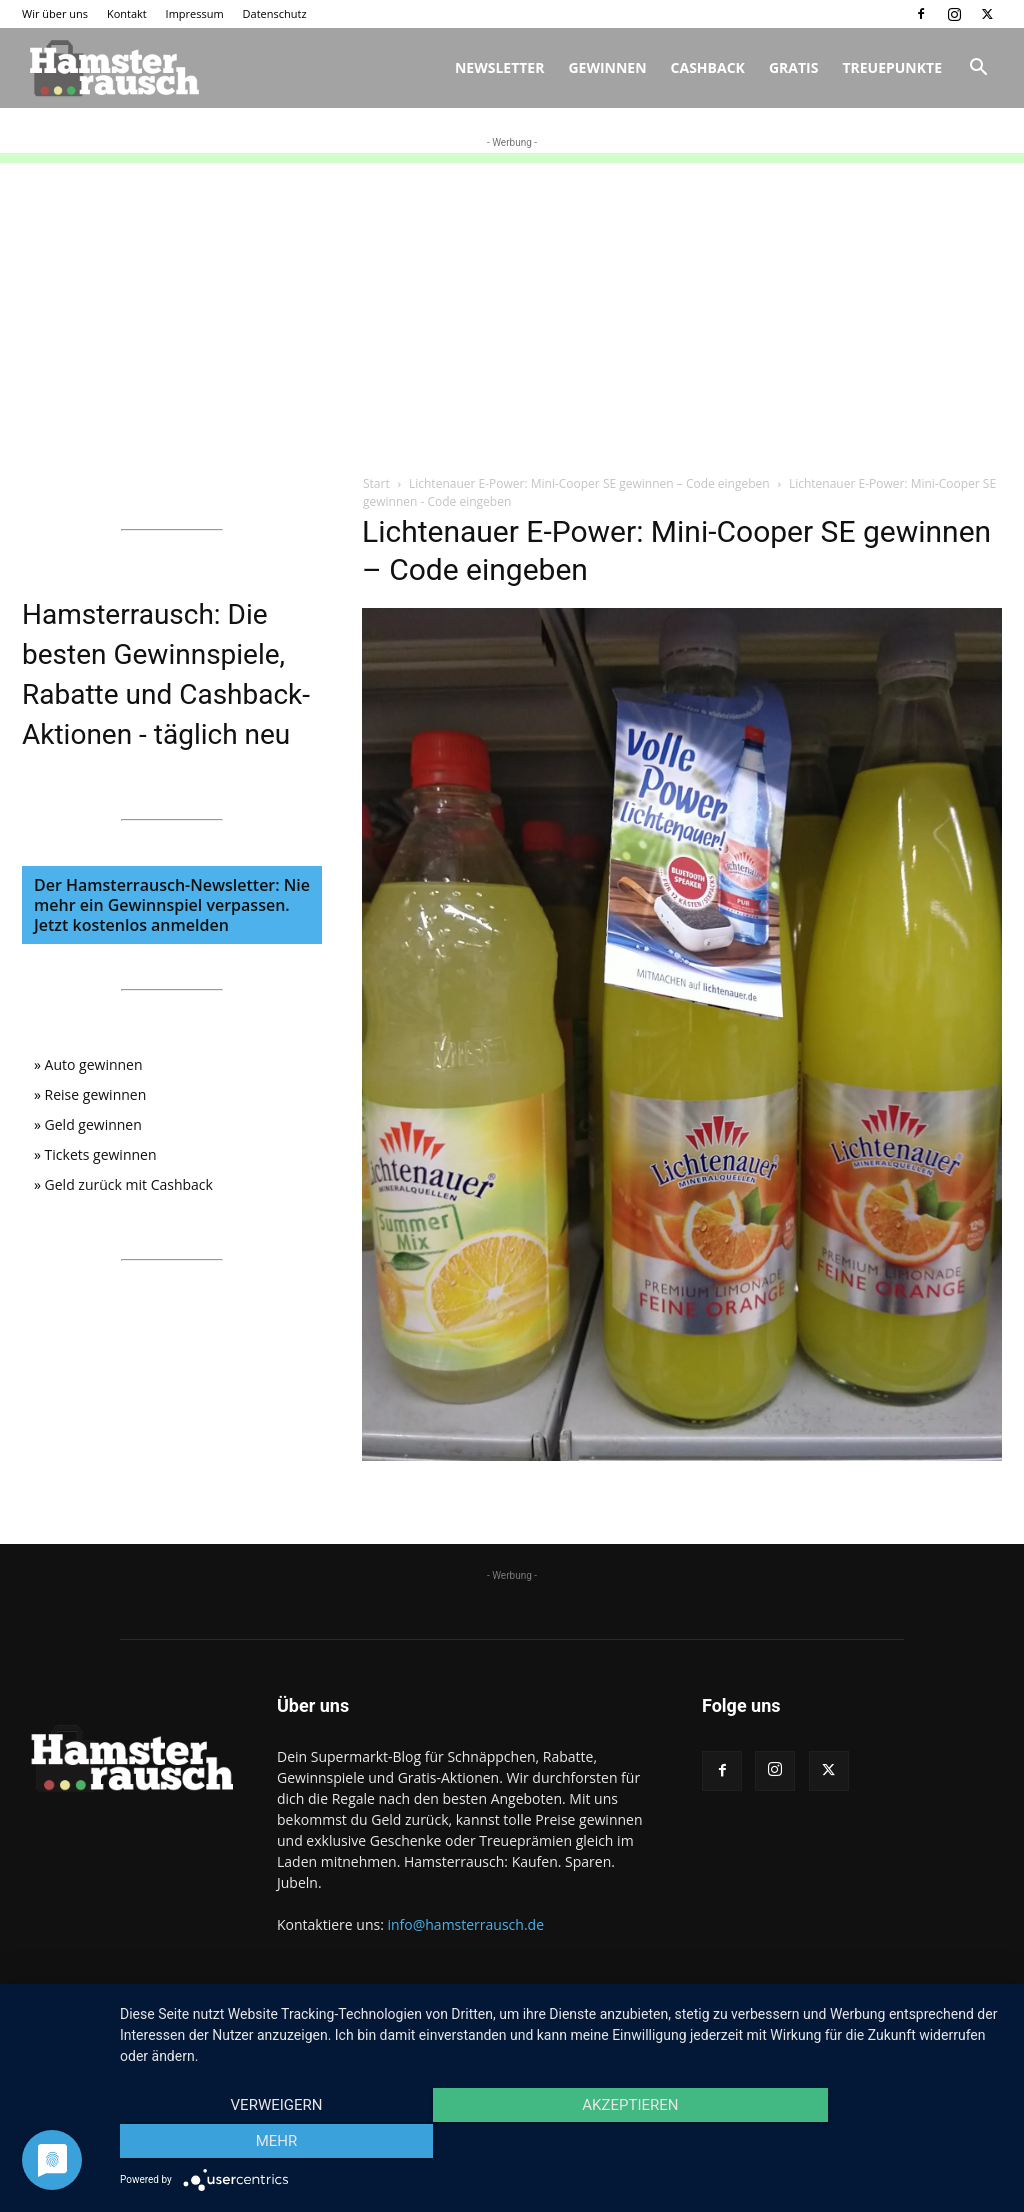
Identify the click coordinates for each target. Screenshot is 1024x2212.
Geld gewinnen (93, 1124)
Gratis (794, 67)
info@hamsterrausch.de (465, 1924)
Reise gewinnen (96, 1094)
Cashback (708, 67)
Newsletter (500, 67)
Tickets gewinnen (101, 1154)
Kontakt (127, 13)
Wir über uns (55, 13)
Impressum (195, 13)
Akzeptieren (562, 2143)
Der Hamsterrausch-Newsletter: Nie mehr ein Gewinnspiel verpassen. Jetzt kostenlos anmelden (172, 905)
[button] (978, 69)
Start (376, 483)
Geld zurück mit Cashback (129, 1184)
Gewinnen (607, 67)
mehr (872, 2143)
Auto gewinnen (94, 1064)
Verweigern (253, 2143)
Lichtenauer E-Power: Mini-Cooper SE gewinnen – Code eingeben (589, 483)
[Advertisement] (512, 303)
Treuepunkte (892, 67)
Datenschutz (275, 13)
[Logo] (112, 68)
